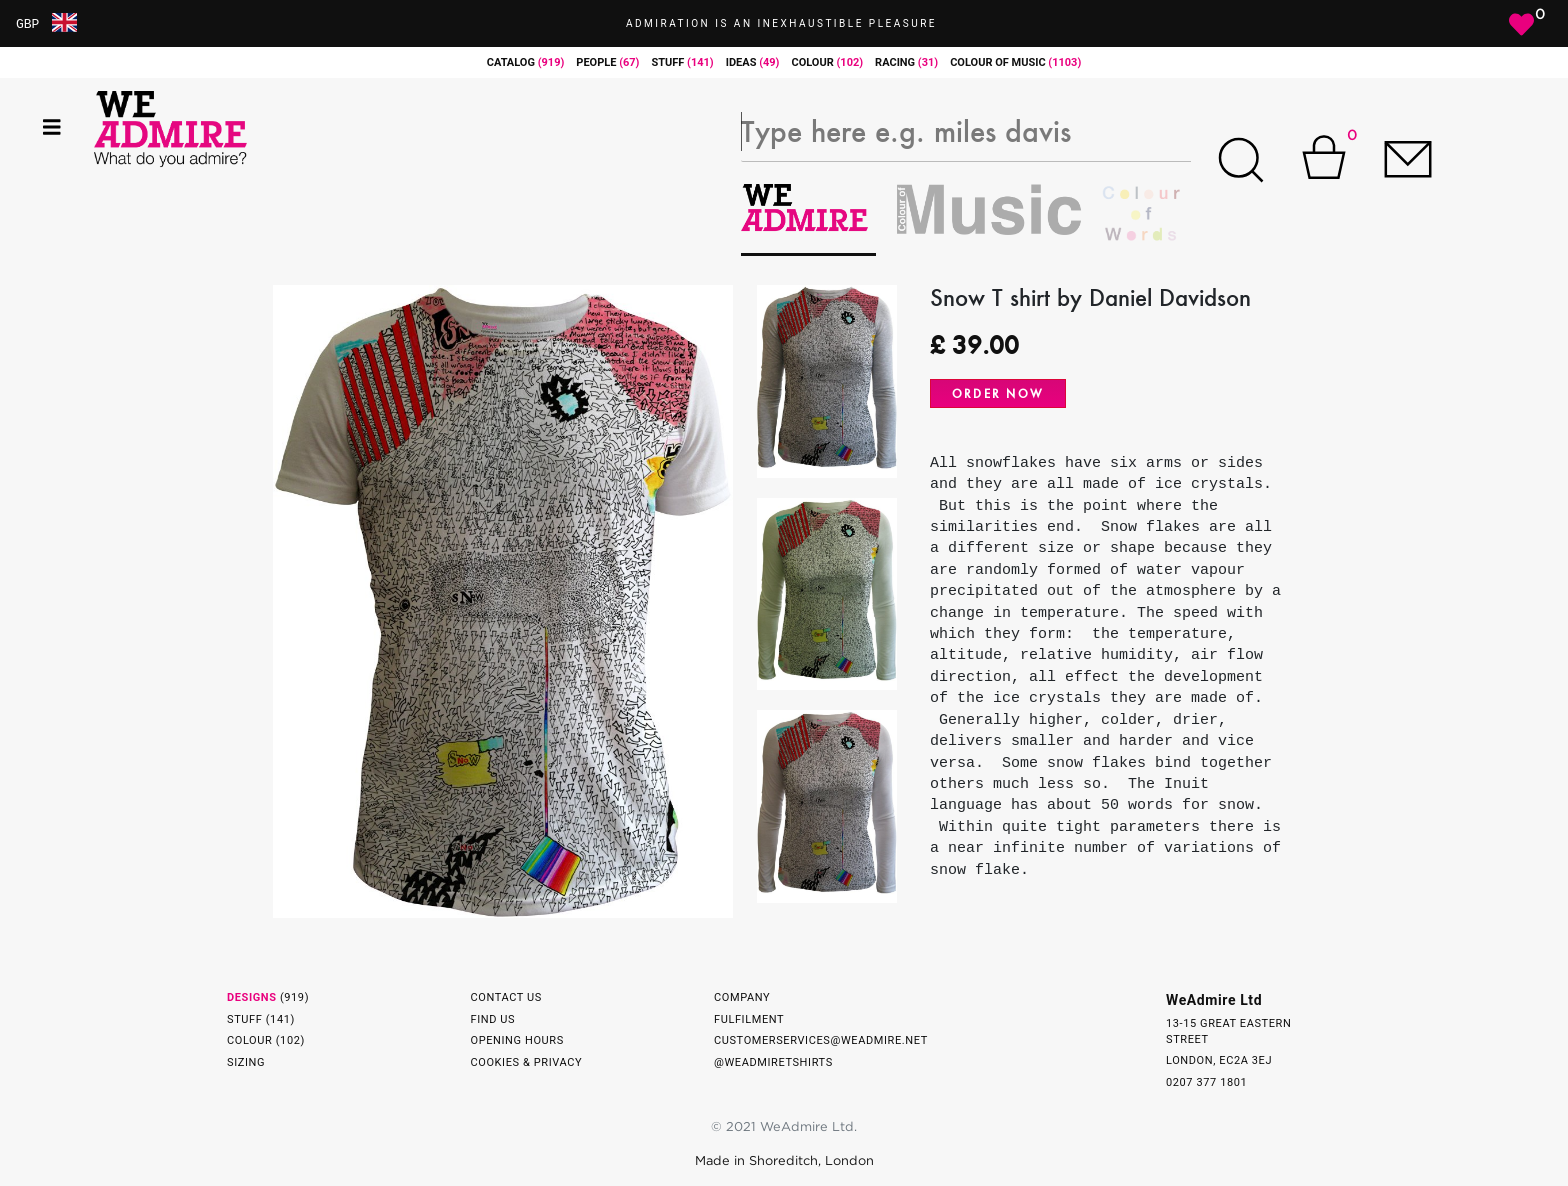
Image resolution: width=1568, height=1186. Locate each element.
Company (742, 997)
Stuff (244, 1019)
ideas (753, 62)
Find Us (493, 1019)
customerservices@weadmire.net (821, 1040)
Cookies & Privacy (527, 1062)
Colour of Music (1015, 62)
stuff (682, 62)
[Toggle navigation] (52, 127)
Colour (249, 1040)
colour (827, 62)
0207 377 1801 (1206, 1082)
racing (906, 62)
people (607, 62)
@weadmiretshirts (773, 1062)
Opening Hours (517, 1040)
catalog (526, 62)
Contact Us (506, 997)
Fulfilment (749, 1019)
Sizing (246, 1062)
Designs (252, 997)
